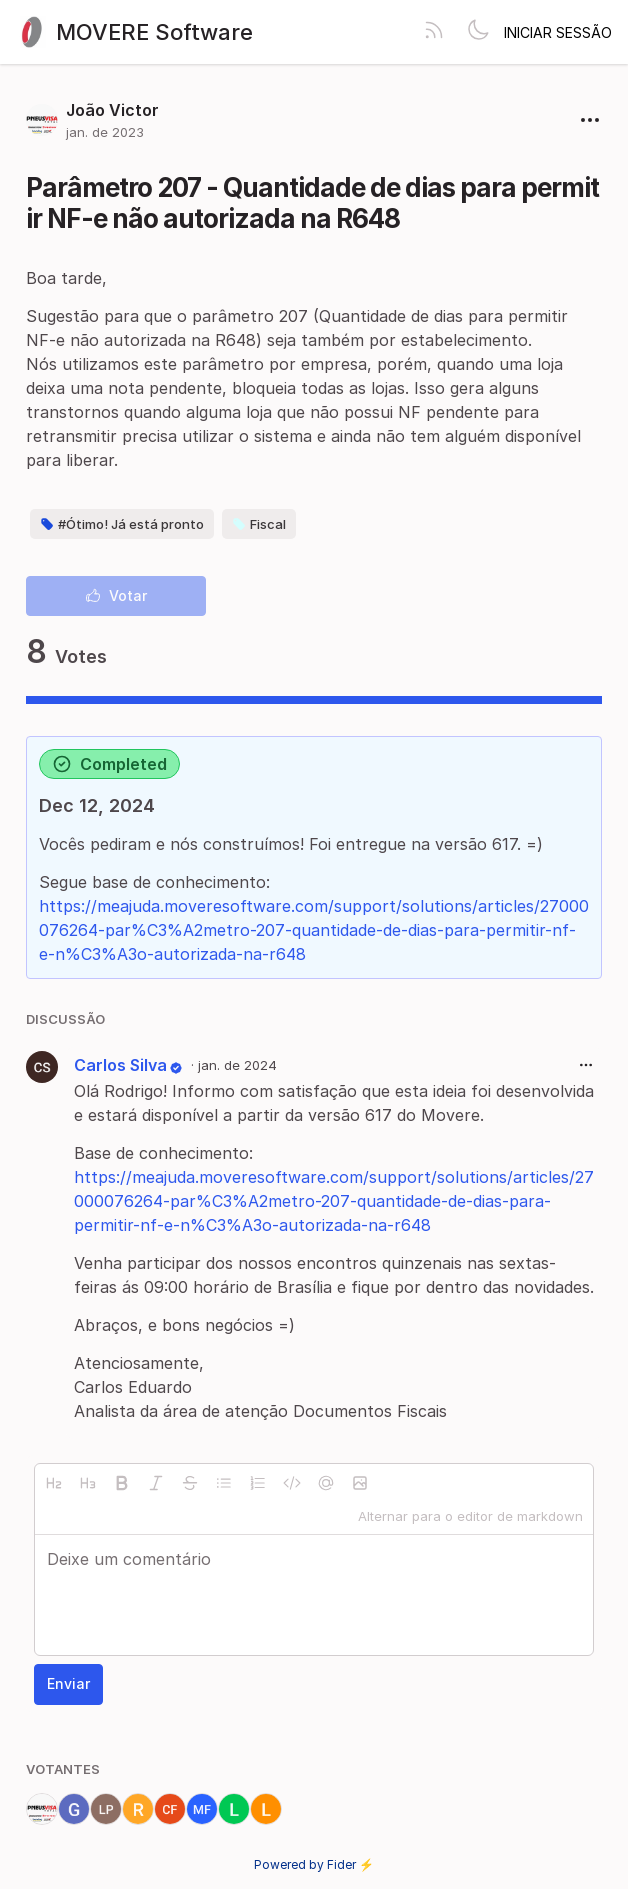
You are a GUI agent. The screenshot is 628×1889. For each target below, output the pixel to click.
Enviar (68, 1683)
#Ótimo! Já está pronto (122, 524)
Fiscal (259, 524)
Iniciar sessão (558, 32)
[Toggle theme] (478, 32)
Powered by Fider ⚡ (314, 1864)
